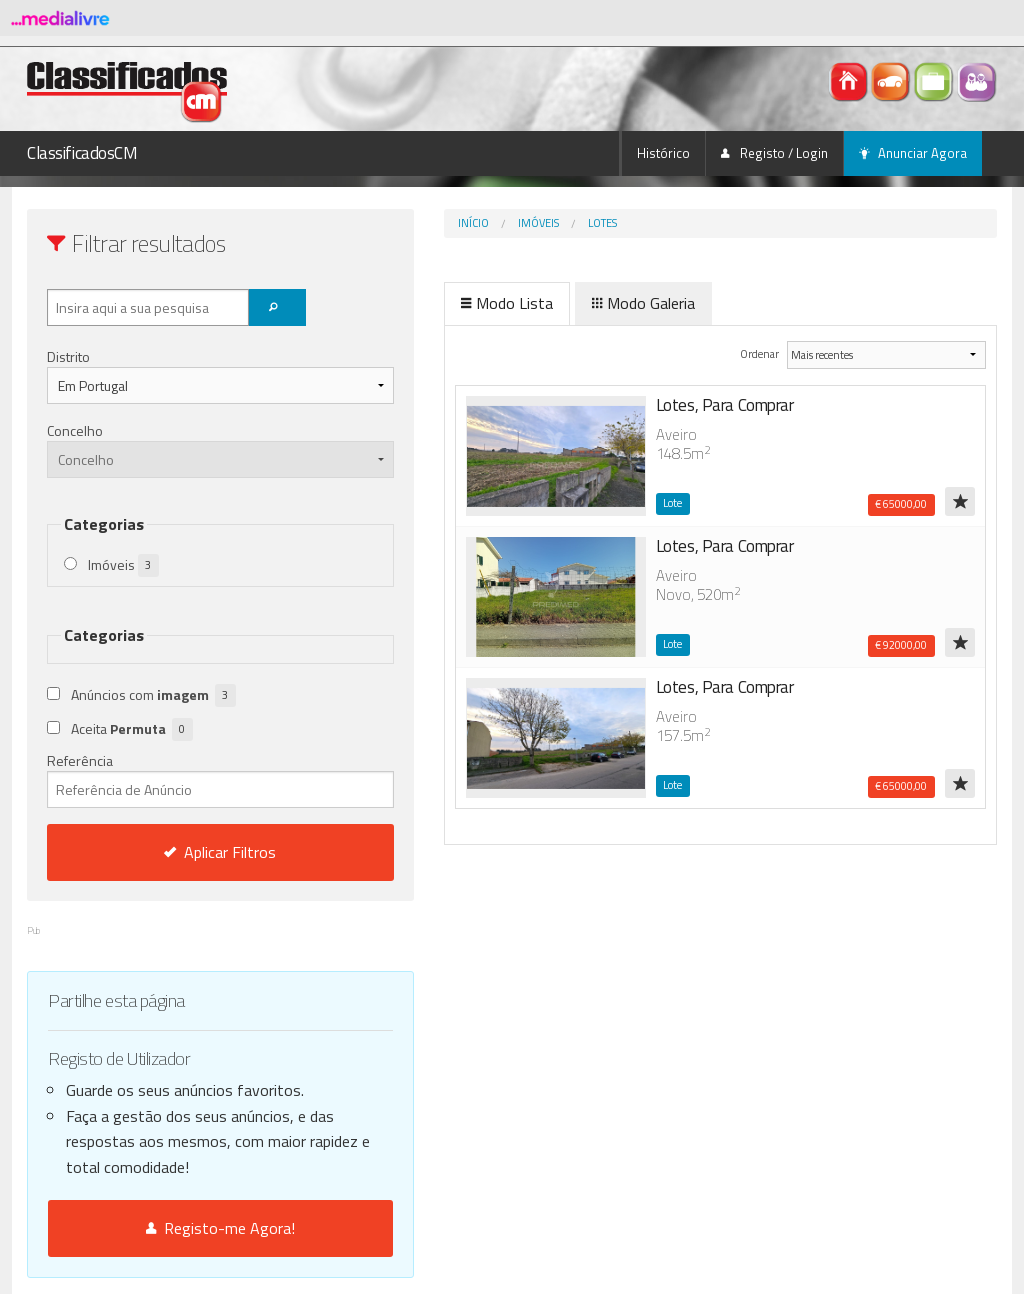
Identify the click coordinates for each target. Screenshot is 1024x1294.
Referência (178, 779)
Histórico (663, 153)
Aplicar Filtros (179, 852)
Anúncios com (153, 695)
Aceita (132, 729)
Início (389, 223)
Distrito (68, 356)
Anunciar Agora (913, 153)
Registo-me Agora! (178, 1228)
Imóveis (454, 223)
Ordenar (729, 353)
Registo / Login (774, 153)
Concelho (75, 430)
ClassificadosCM (82, 153)
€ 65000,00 (901, 504)
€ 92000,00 (901, 645)
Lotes (518, 223)
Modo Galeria (559, 303)
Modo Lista (423, 303)
